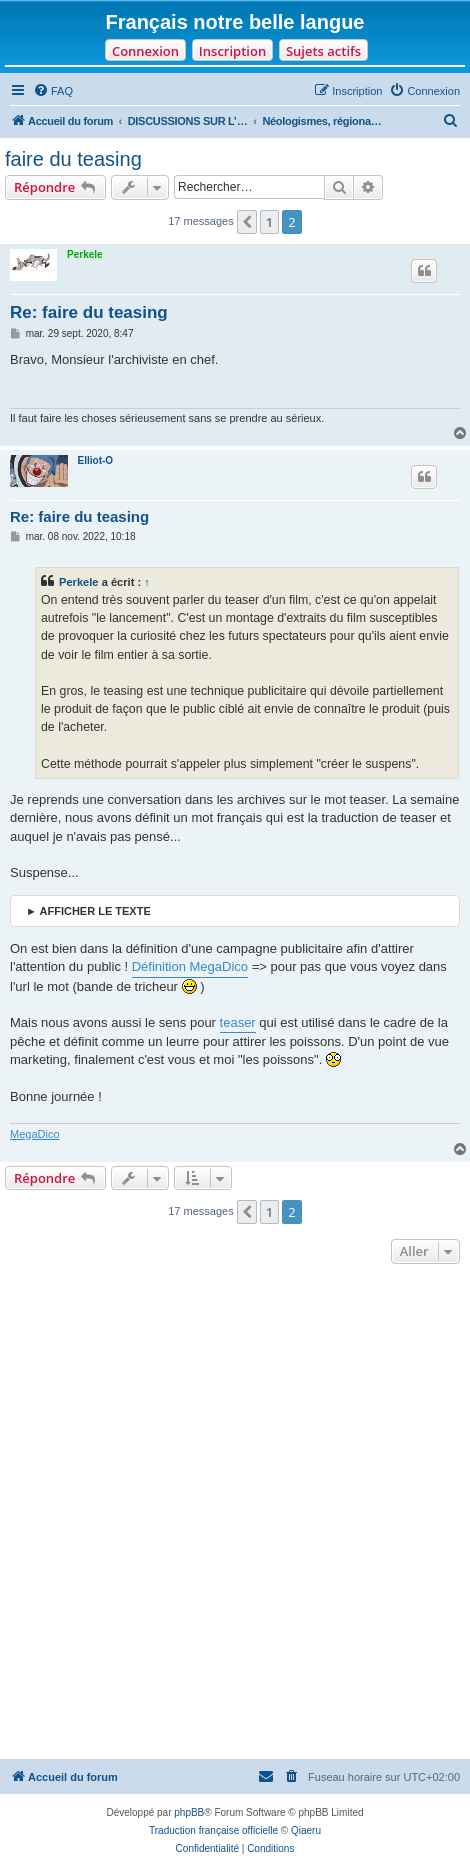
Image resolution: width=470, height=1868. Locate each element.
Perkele (85, 254)
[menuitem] (53, 91)
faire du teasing (73, 159)
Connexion (145, 51)
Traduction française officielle (213, 1830)
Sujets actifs (323, 51)
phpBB (189, 1812)
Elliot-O (96, 460)
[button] (247, 222)
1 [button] (269, 222)
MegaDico (35, 1134)
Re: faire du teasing (89, 312)
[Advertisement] (235, 1514)
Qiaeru (306, 1830)
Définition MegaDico (190, 966)
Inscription (232, 51)
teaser (238, 1022)
